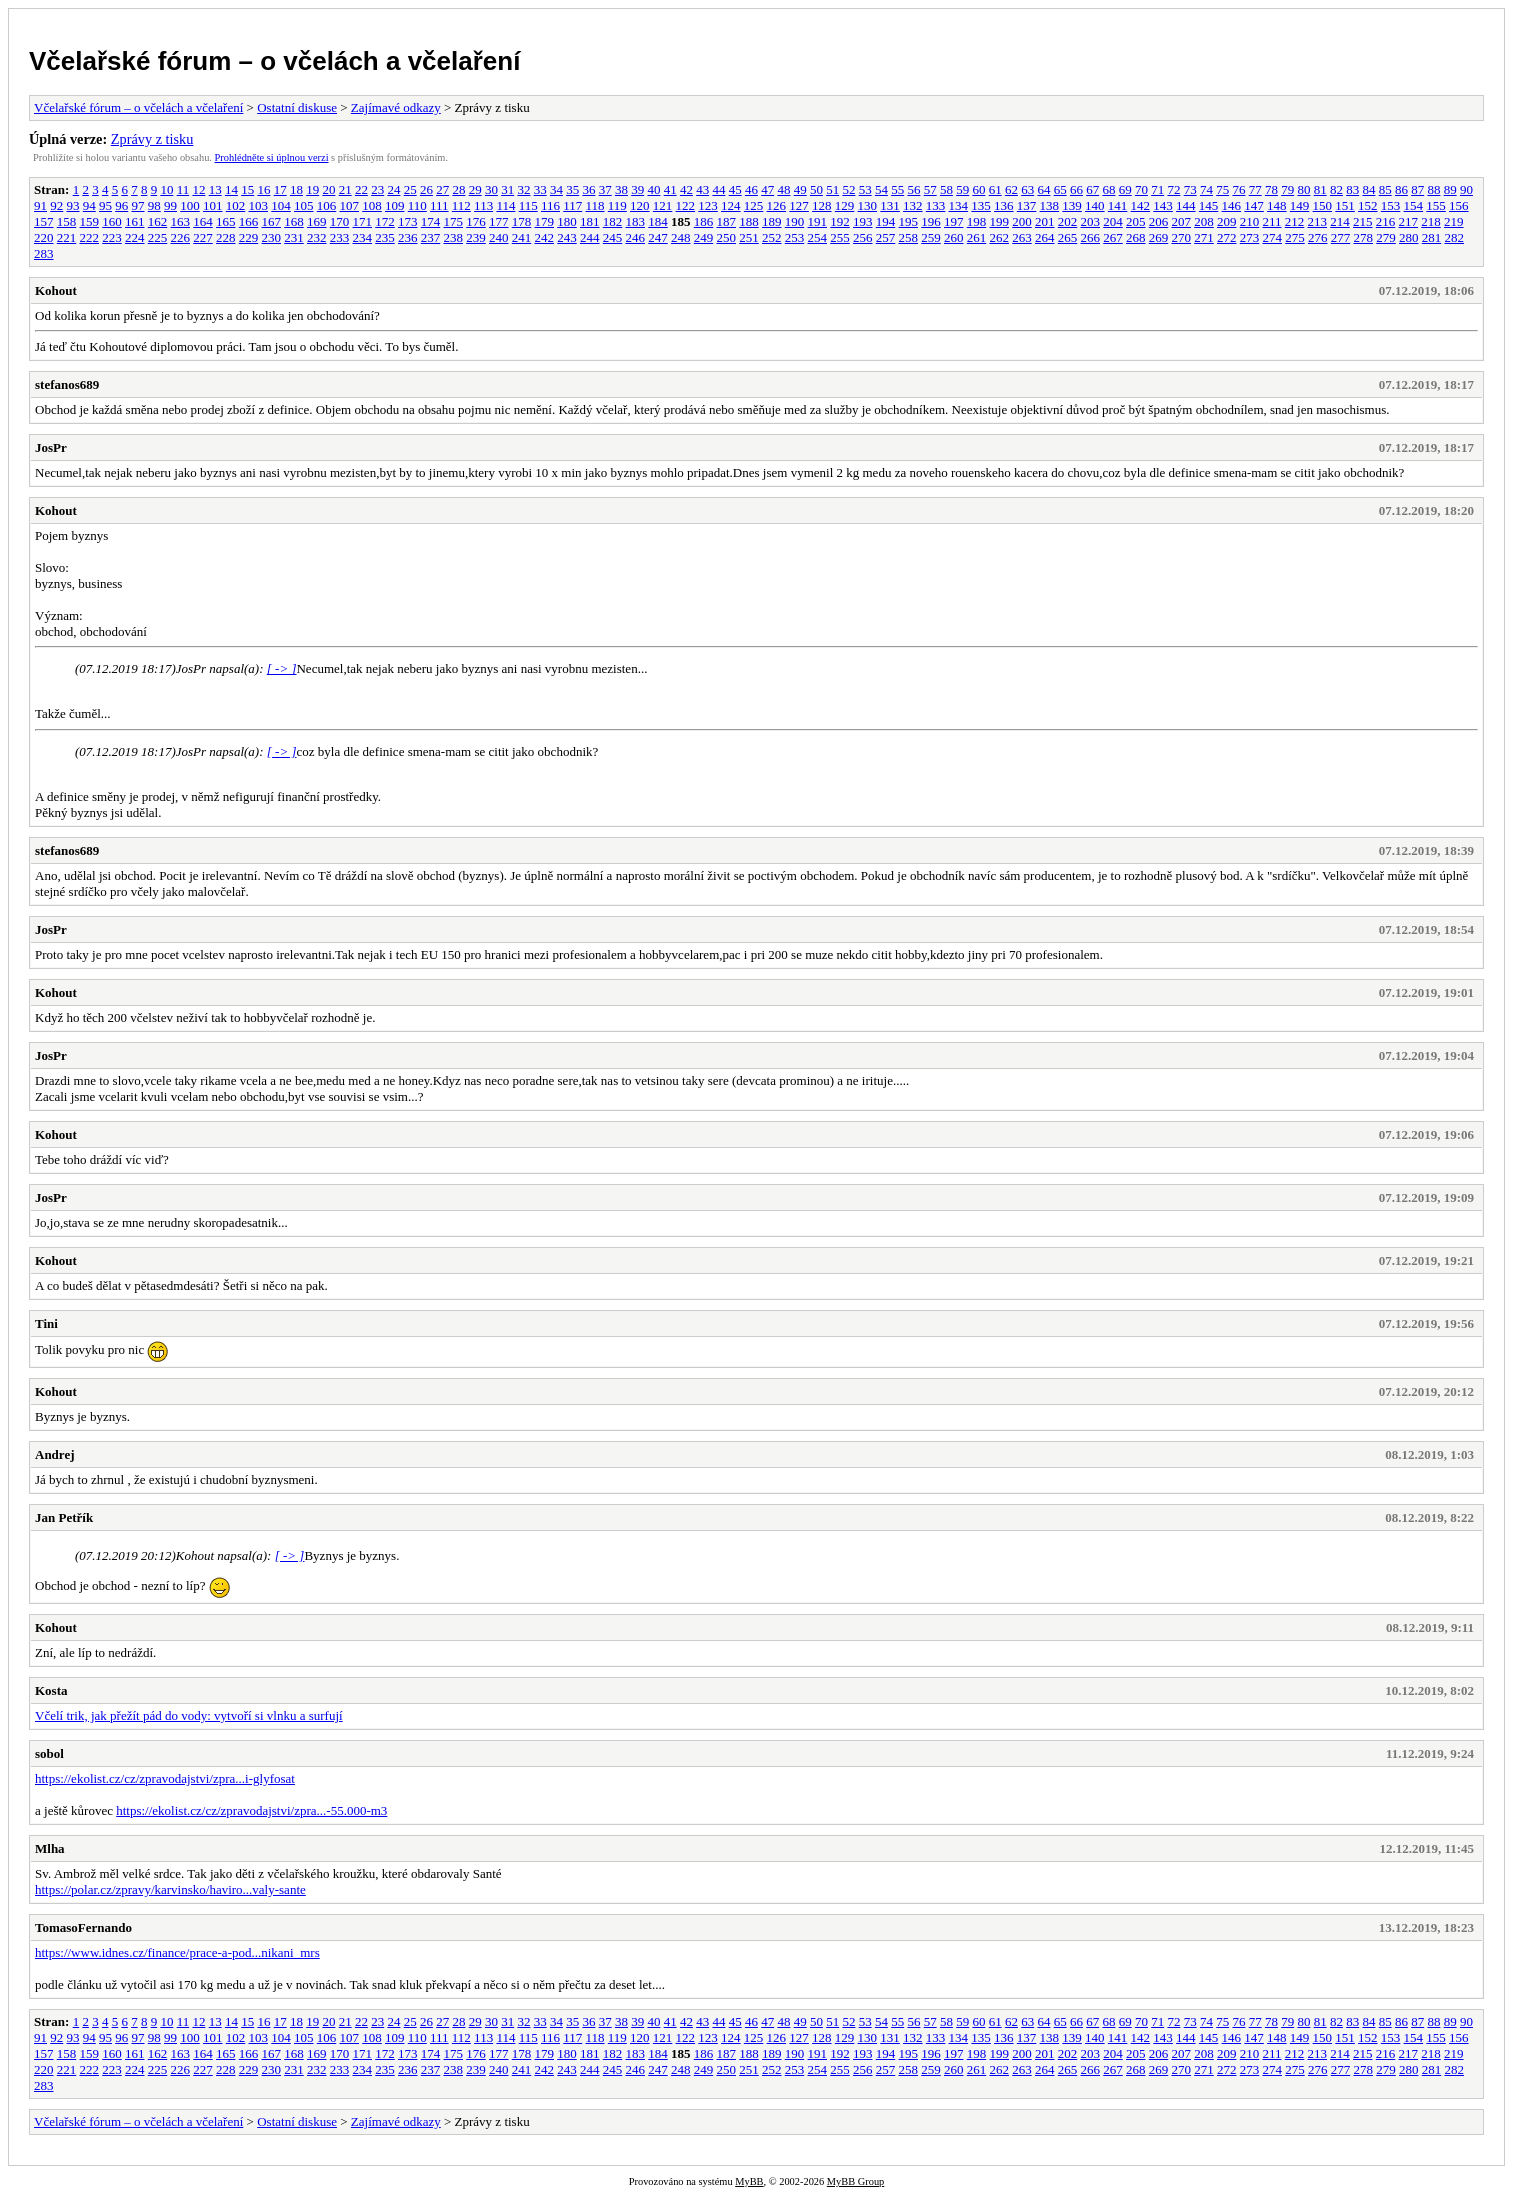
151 (1345, 205)
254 (818, 237)
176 (476, 221)
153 (1391, 205)
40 (653, 189)
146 (1232, 205)
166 (249, 221)
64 (1043, 189)
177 (499, 221)
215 (1363, 221)
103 (259, 205)
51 (832, 189)
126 (777, 205)
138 (1050, 205)
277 (1341, 237)
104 (281, 205)
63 (1027, 189)
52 (848, 189)
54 (881, 189)
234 (363, 237)
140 (1095, 205)
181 (590, 221)
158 (67, 221)
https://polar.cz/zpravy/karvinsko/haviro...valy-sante (170, 1889)
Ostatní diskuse (297, 107)
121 (663, 205)
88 (1433, 189)
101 (213, 205)
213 (1318, 221)
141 (1118, 205)
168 (294, 221)
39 (637, 189)
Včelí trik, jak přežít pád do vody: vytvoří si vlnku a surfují (189, 1715)
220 (44, 237)
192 (840, 221)
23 (377, 189)
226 (181, 237)
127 (799, 205)
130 (868, 205)
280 (1409, 237)
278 (1364, 237)
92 (56, 205)
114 (505, 205)
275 (1295, 237)
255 (840, 237)
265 (1068, 237)
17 (280, 189)
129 (845, 205)
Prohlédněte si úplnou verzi (272, 157)
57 (930, 189)
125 (754, 205)
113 (483, 205)
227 (203, 237)
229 (249, 237)
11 (183, 189)
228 (226, 237)
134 (959, 205)
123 (708, 205)
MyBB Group (855, 2181)
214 (1340, 221)
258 (909, 237)
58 (946, 189)
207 (1182, 221)
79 (1287, 189)
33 (540, 189)
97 (138, 205)
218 (1431, 221)
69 (1125, 189)
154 (1414, 205)
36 (588, 189)
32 (523, 189)
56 (913, 189)
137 (1027, 205)
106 (327, 205)
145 (1209, 205)
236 (408, 237)
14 (231, 189)
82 (1336, 189)
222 (90, 237)
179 (545, 221)
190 (795, 221)
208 (1204, 221)
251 (749, 237)
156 (1459, 205)
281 (1432, 237)
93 (73, 205)
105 (304, 205)
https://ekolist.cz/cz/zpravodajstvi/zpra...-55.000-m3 (251, 1810)
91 (40, 205)
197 (954, 221)
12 (198, 189)
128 (822, 205)
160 (112, 221)
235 (385, 237)
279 (1386, 237)
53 (865, 189)
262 (1000, 237)
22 (361, 189)
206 (1159, 221)
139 (1072, 205)
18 (296, 189)
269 (1159, 237)
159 (90, 221)
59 (962, 189)
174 (431, 221)
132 (913, 205)
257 (886, 237)
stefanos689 (67, 384)
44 (718, 189)
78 (1271, 189)
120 (640, 205)
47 (767, 189)
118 (595, 205)
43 (702, 189)
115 (528, 205)
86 (1401, 189)
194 (886, 221)
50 (816, 189)
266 (1091, 237)
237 (431, 237)
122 (686, 205)
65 (1060, 189)
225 (158, 237)
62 (1011, 189)
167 (272, 221)
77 (1255, 189)
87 (1417, 189)
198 (977, 221)
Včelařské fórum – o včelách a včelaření (274, 61)
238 (454, 237)
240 (499, 237)
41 (670, 189)
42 (686, 189)
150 (1323, 205)
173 (408, 221)
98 (154, 205)
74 (1206, 189)
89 (1450, 189)
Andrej (54, 1454)
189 (772, 221)
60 (978, 189)
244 (590, 237)
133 (936, 205)
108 (372, 205)
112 (461, 205)
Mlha (50, 1848)
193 (863, 221)
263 (1022, 237)
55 (897, 189)
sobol (49, 1753)
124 (731, 205)
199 (1000, 221)
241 (522, 237)
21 (345, 189)
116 (550, 205)
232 (317, 237)
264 (1045, 237)
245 (613, 237)
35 (572, 189)
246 (636, 237)
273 (1250, 237)
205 (1136, 221)
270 (1182, 237)
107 (350, 205)
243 (567, 237)
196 (931, 221)
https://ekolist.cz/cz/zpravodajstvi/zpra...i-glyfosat (165, 1778)
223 (112, 237)
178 (522, 221)
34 (556, 189)
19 (312, 189)
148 (1277, 205)
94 (89, 205)
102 (236, 205)
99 (170, 205)
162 (158, 221)
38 (621, 189)
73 (1190, 189)
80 (1303, 189)
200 (1022, 221)
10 (166, 189)
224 (135, 237)
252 (772, 237)
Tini (46, 1323)
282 (1455, 237)
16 (263, 189)
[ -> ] (282, 668)
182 (613, 221)
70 (1141, 189)
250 (727, 237)
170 (340, 221)
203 (1091, 221)
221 (67, 237)
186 (704, 221)
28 (458, 189)
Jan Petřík (64, 1517)
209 (1227, 221)
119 (617, 205)
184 (658, 221)
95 (105, 205)
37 (605, 189)
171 (363, 221)
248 (681, 237)
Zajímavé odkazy (396, 107)
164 (203, 221)
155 (1436, 205)
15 (247, 189)
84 (1368, 189)
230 (272, 237)
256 (863, 237)
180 (567, 221)
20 (328, 189)
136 (1004, 205)
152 (1368, 205)
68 (1108, 189)
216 (1386, 221)
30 (491, 189)
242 (545, 237)
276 (1318, 237)
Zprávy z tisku (152, 139)
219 (1454, 221)
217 (1409, 221)
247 (658, 237)
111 (439, 205)
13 (215, 189)
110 (417, 205)
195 (909, 221)
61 (995, 189)
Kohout (56, 290)
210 (1250, 221)
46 (751, 189)
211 (1272, 221)
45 (735, 189)
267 (1113, 237)
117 (572, 205)
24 (393, 189)
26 (426, 189)
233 (340, 237)
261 (977, 237)
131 (890, 205)
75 (1222, 189)
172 (385, 221)
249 (704, 237)
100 (190, 205)
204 (1113, 221)
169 (317, 221)
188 (749, 221)
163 (181, 221)
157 (44, 221)
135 (981, 205)
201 (1045, 221)
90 (1466, 189)
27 (442, 189)
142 (1141, 205)
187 (727, 221)
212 (1295, 221)
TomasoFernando (83, 1927)
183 (636, 221)
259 (931, 237)
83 (1352, 189)
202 (1068, 221)
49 (800, 189)
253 (795, 237)
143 (1163, 205)
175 (454, 221)
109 (395, 205)
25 (410, 189)
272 (1227, 237)
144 (1186, 205)
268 (1136, 237)
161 (135, 221)
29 (475, 189)
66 (1076, 189)
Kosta (51, 1690)
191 (818, 221)
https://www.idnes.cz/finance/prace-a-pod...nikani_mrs (177, 1952)
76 (1238, 189)
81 (1320, 189)
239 (476, 237)
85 (1385, 189)
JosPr (51, 447)
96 (121, 205)
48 (783, 189)
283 (44, 253)
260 (954, 237)
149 (1300, 205)
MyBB (749, 2181)
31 (507, 189)
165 (226, 221)
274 (1273, 237)
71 (1157, 189)
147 (1254, 205)
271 (1204, 237)
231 (294, 237)
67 (1092, 189)
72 (1173, 189)
